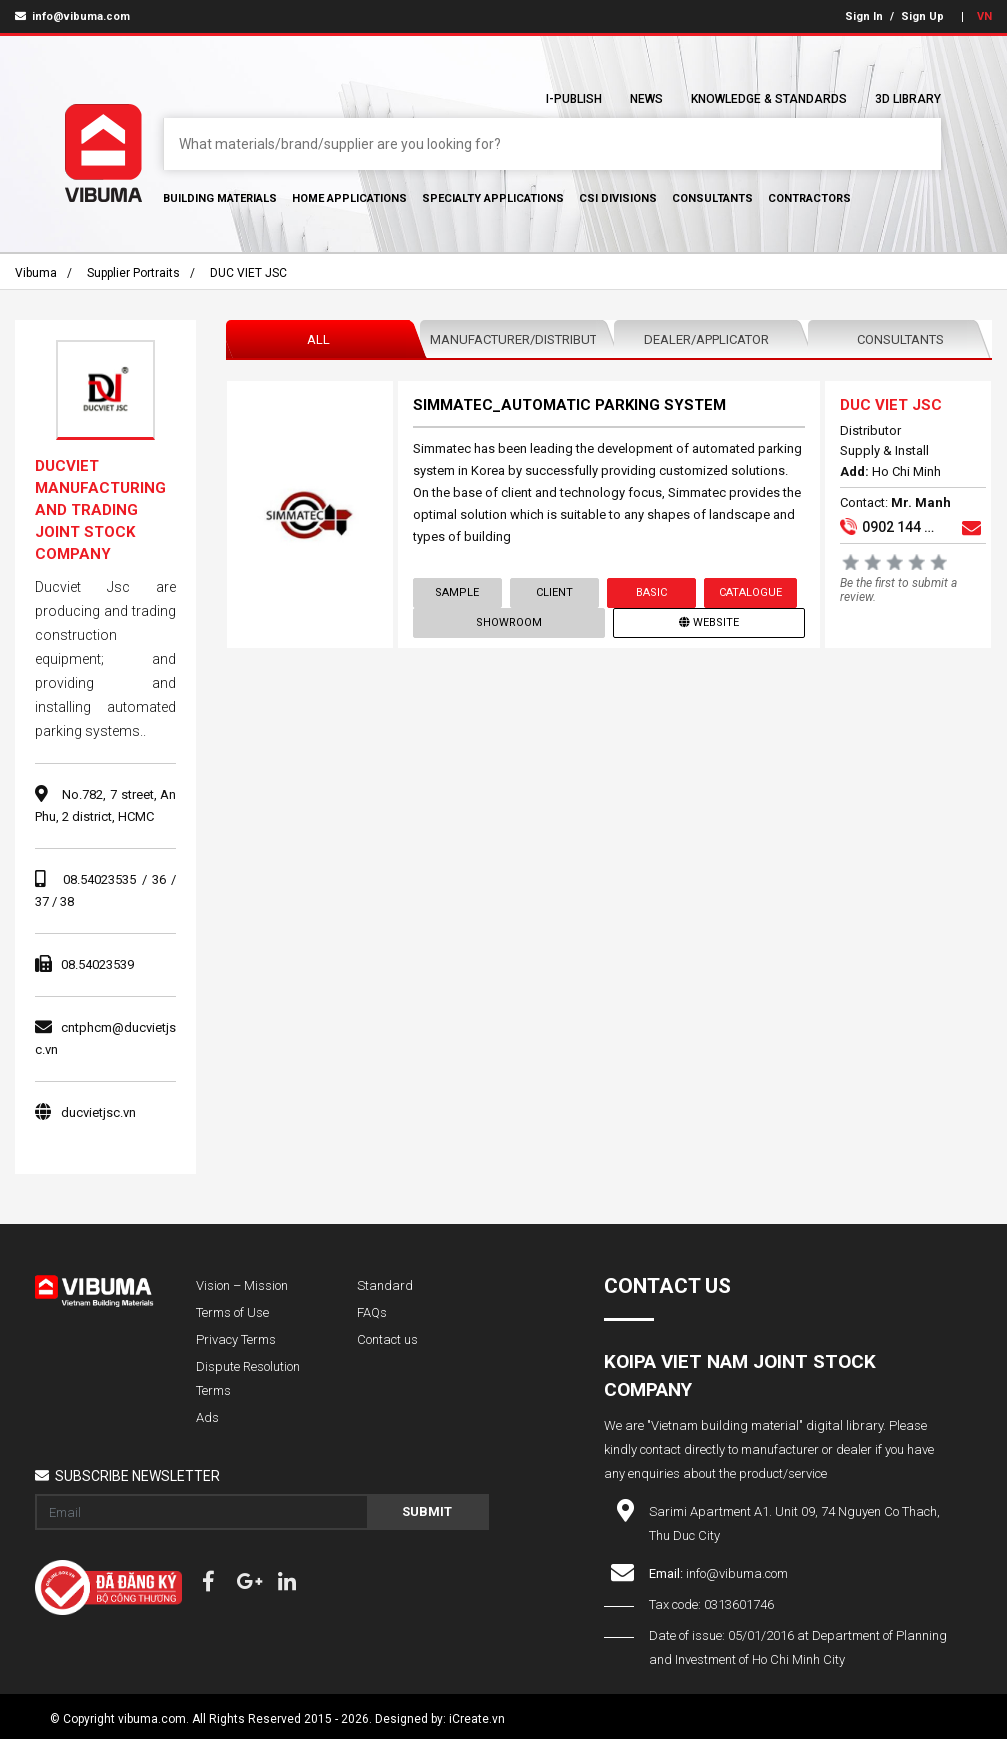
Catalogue (750, 592)
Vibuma (36, 273)
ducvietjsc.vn (98, 1112)
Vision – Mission (242, 1285)
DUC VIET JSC (248, 273)
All (318, 339)
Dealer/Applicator (706, 339)
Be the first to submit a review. (898, 590)
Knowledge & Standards (769, 99)
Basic (651, 592)
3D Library (908, 99)
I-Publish (574, 99)
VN (984, 16)
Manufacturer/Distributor (517, 339)
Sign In (864, 16)
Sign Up (922, 16)
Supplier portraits (133, 273)
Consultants (712, 198)
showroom (509, 622)
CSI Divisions (618, 198)
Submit (427, 1511)
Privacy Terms (236, 1339)
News (646, 99)
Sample (458, 592)
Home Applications (349, 198)
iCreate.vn (477, 1719)
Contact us (387, 1339)
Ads (207, 1417)
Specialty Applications (493, 198)
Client (554, 592)
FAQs (372, 1312)
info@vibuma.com (72, 16)
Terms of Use (232, 1312)
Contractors (809, 198)
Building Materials (220, 198)
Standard (385, 1285)
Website (709, 622)
